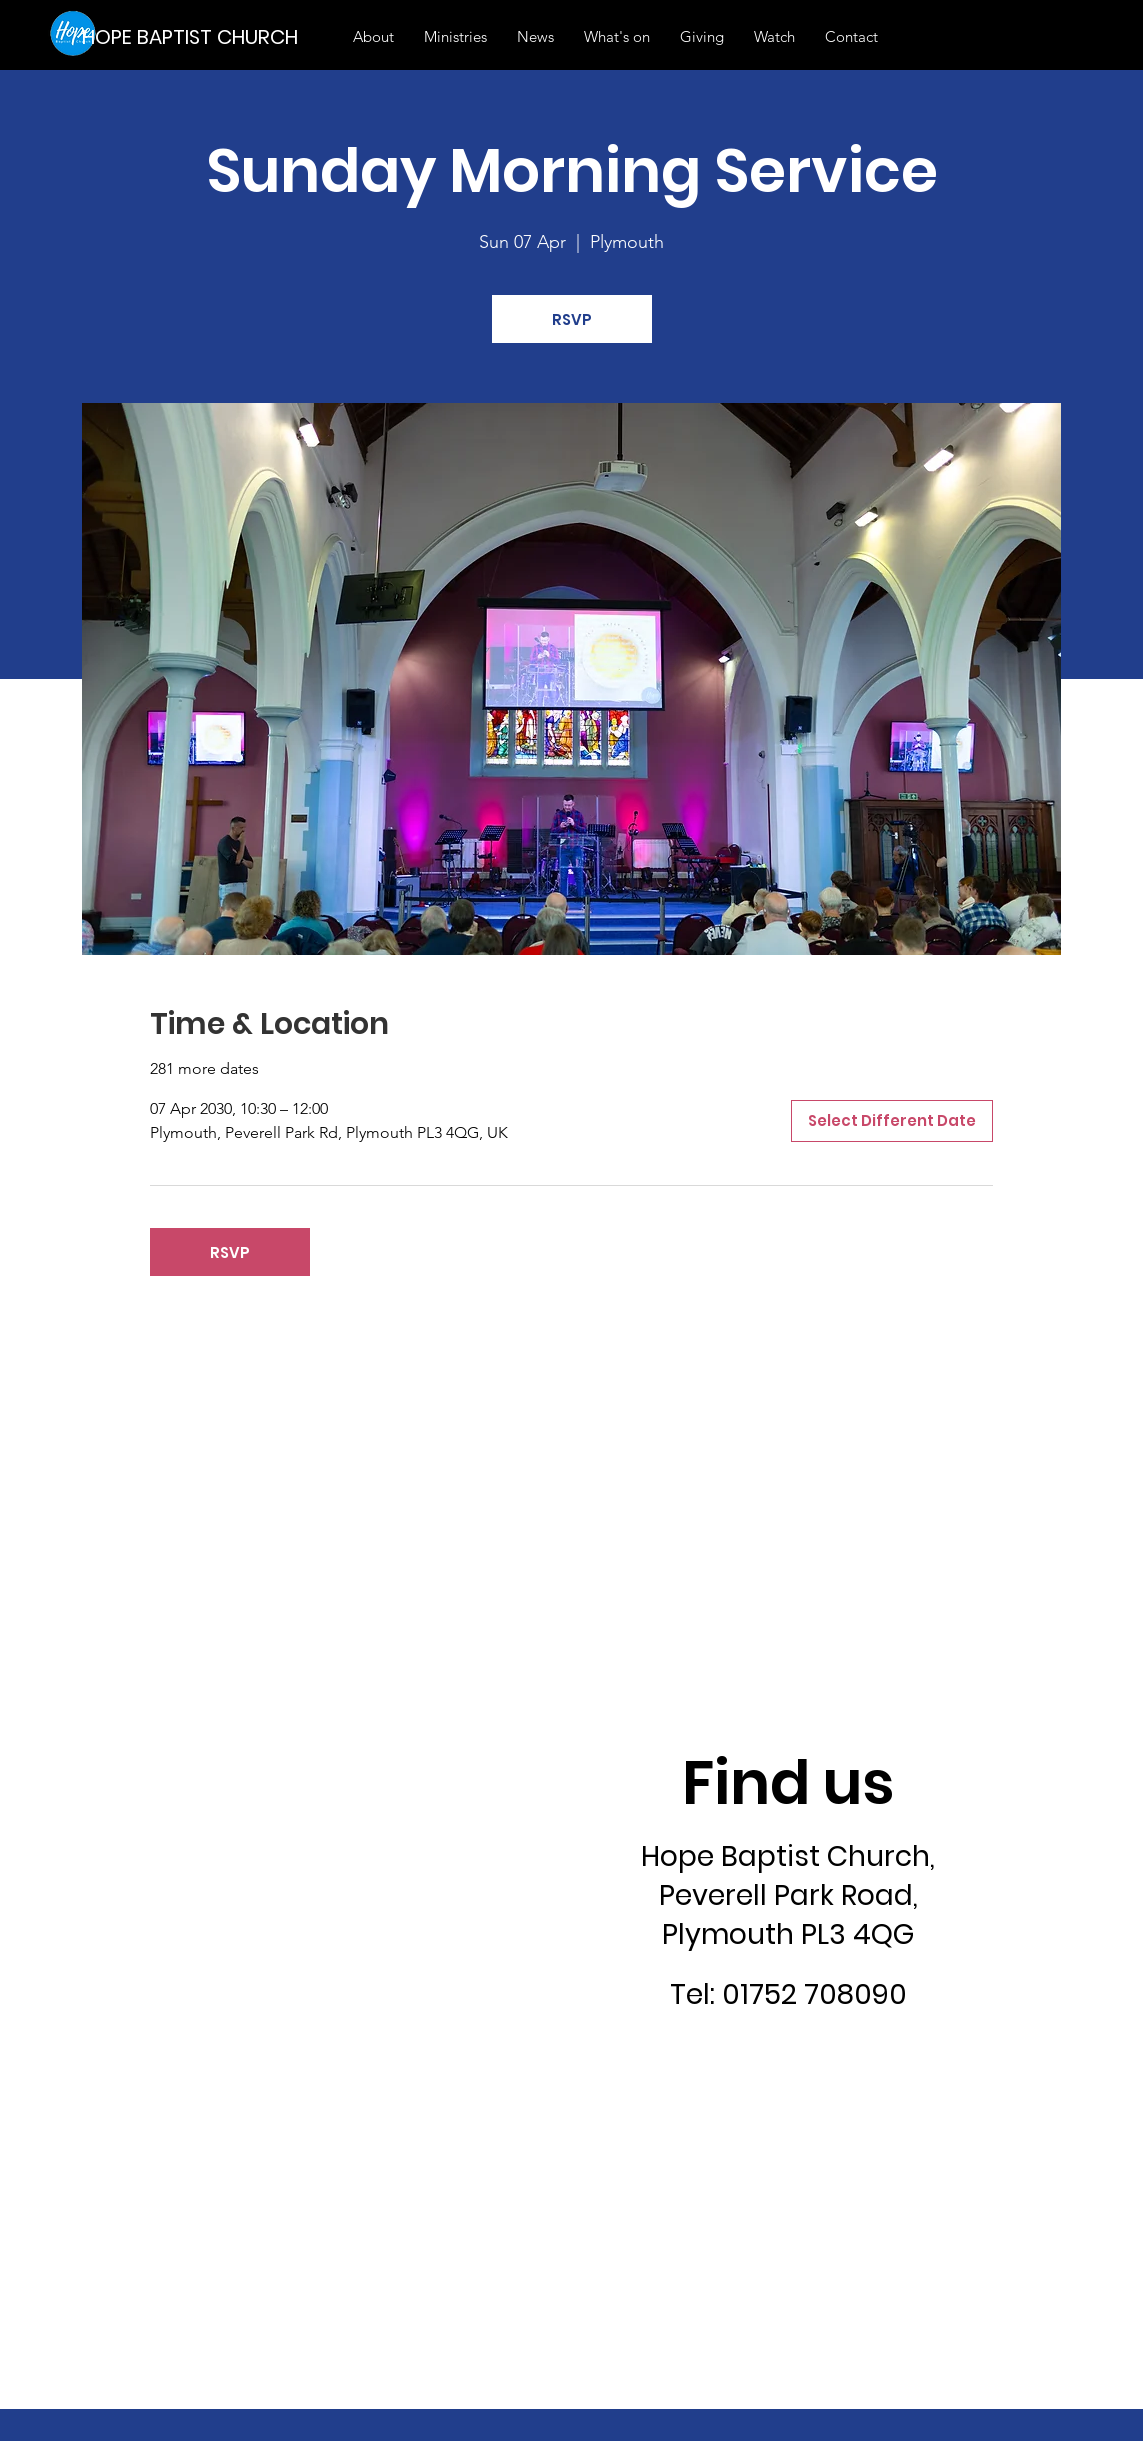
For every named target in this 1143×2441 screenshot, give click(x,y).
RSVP (572, 319)
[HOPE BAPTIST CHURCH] (196, 36)
